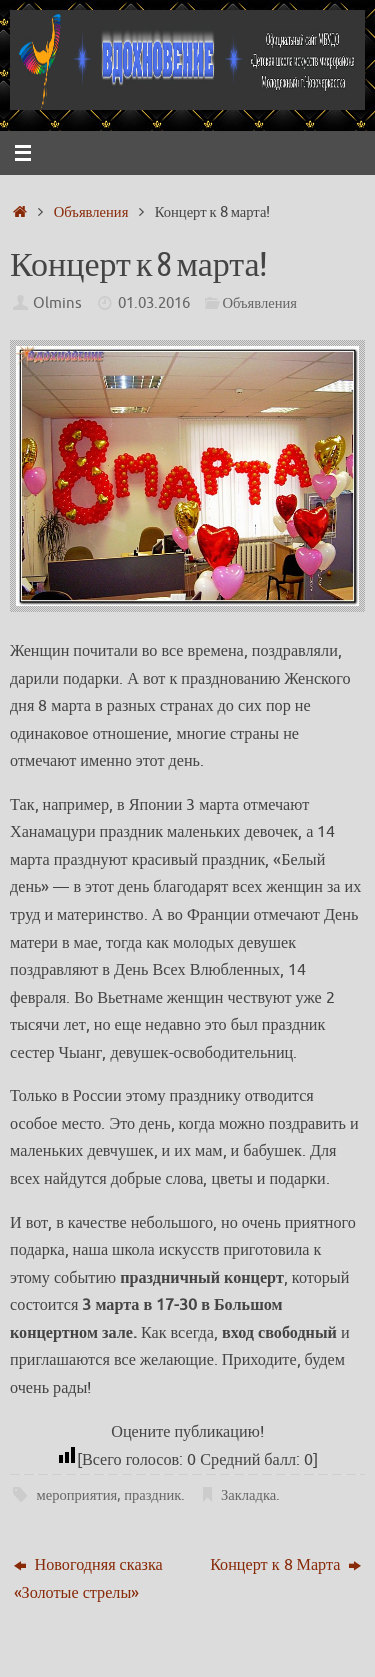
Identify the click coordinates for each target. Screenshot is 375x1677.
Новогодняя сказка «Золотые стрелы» (88, 1578)
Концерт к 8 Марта (285, 1564)
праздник (152, 1495)
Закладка (248, 1495)
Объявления (91, 212)
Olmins (57, 303)
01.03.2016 (154, 303)
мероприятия (76, 1495)
